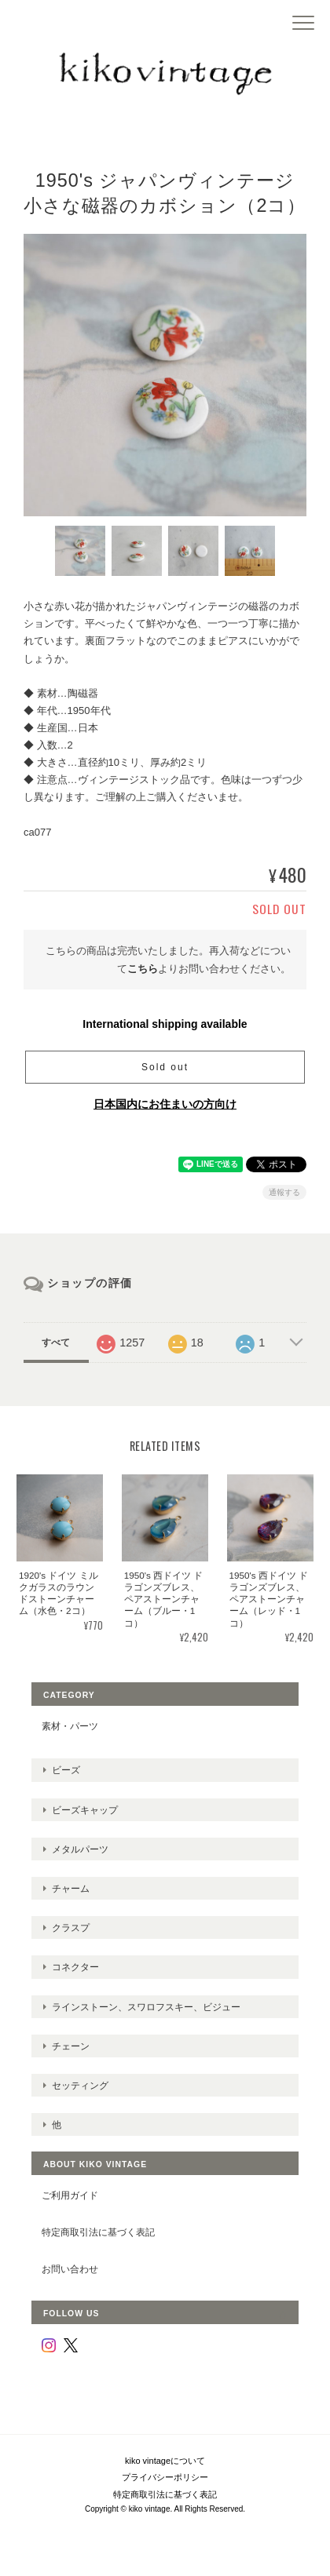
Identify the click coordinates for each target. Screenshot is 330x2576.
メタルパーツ (80, 1849)
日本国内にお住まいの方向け (165, 1104)
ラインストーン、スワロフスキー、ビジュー (146, 2007)
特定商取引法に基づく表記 (98, 2232)
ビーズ (66, 1770)
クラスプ (71, 1927)
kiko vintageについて (165, 2460)
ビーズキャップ (85, 1810)
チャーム (71, 1888)
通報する (284, 1192)
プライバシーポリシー (165, 2477)
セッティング (80, 2085)
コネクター (75, 1967)
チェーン (71, 2046)
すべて (56, 1342)
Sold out (165, 1067)
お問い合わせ (70, 2269)
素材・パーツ (70, 1726)
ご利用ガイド (70, 2195)
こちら (142, 969)
